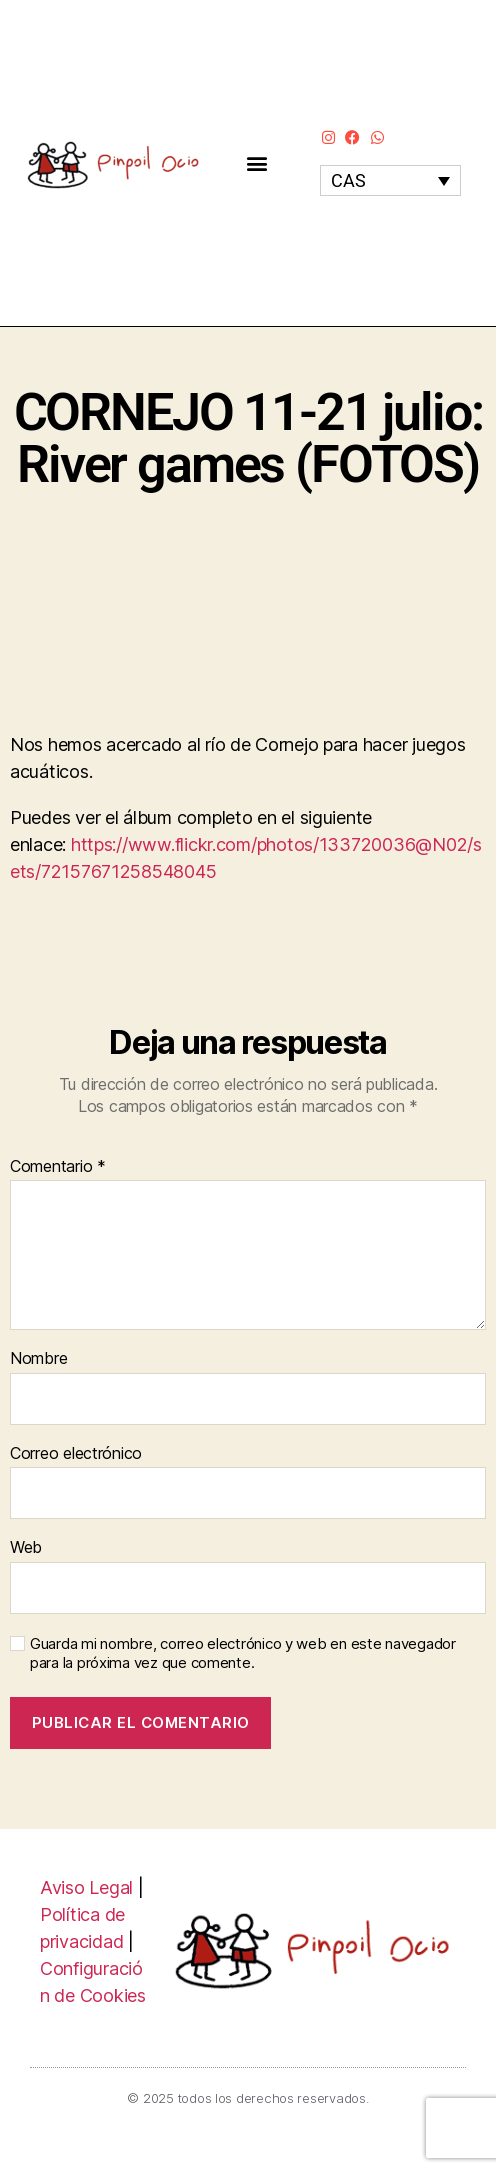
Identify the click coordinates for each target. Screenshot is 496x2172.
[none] (390, 180)
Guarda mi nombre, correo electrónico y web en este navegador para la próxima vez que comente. (243, 1653)
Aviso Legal (86, 1887)
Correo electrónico (76, 1454)
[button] (257, 162)
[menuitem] (390, 180)
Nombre (38, 1359)
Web (26, 1548)
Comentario (58, 1167)
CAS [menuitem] (348, 180)
